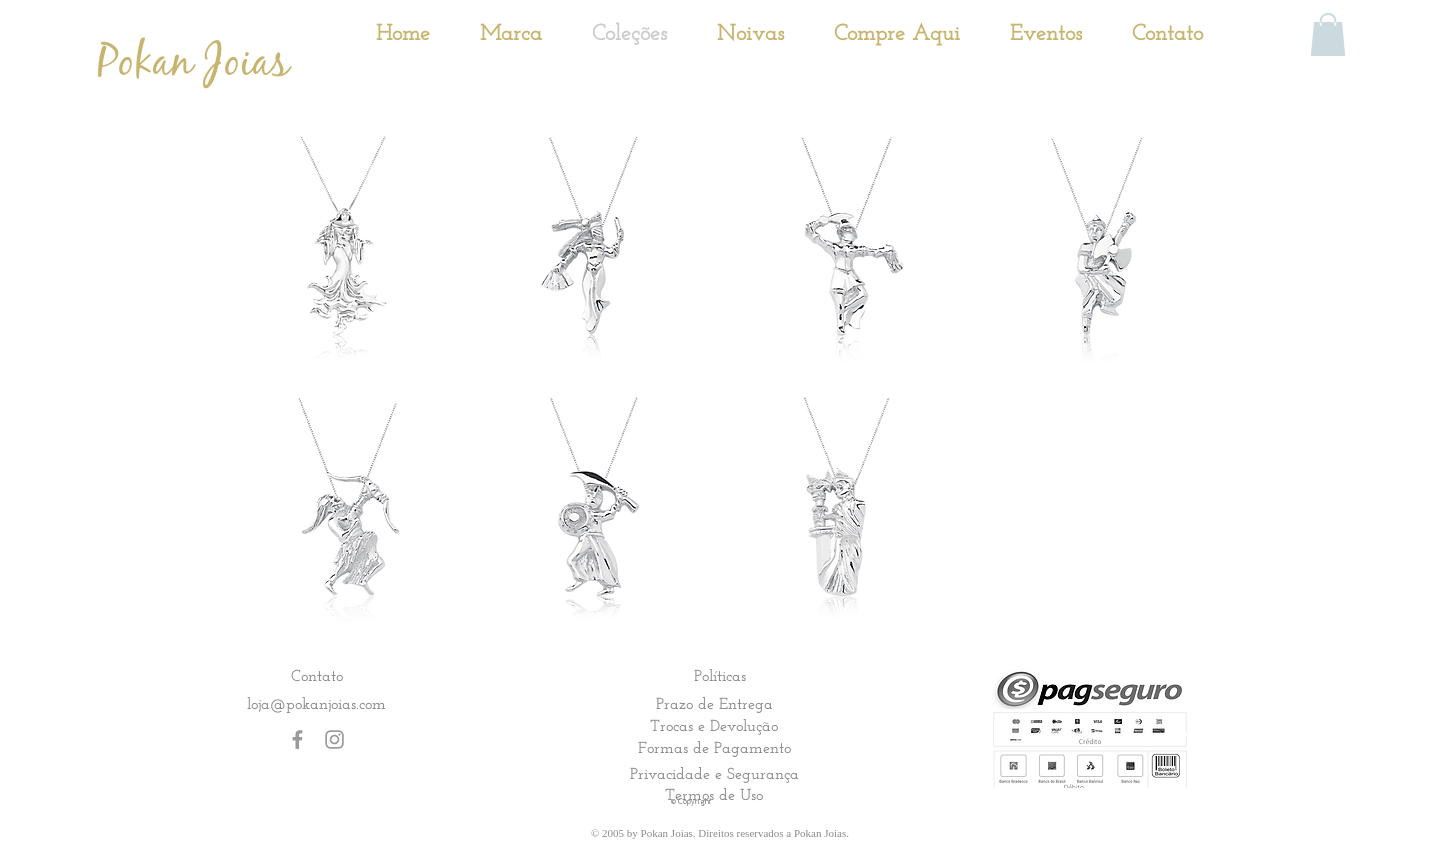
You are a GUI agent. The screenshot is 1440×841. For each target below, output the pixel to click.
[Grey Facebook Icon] (297, 739)
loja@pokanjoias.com (316, 703)
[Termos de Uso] (714, 795)
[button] (1328, 34)
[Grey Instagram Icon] (334, 739)
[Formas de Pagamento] (714, 748)
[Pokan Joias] (193, 63)
